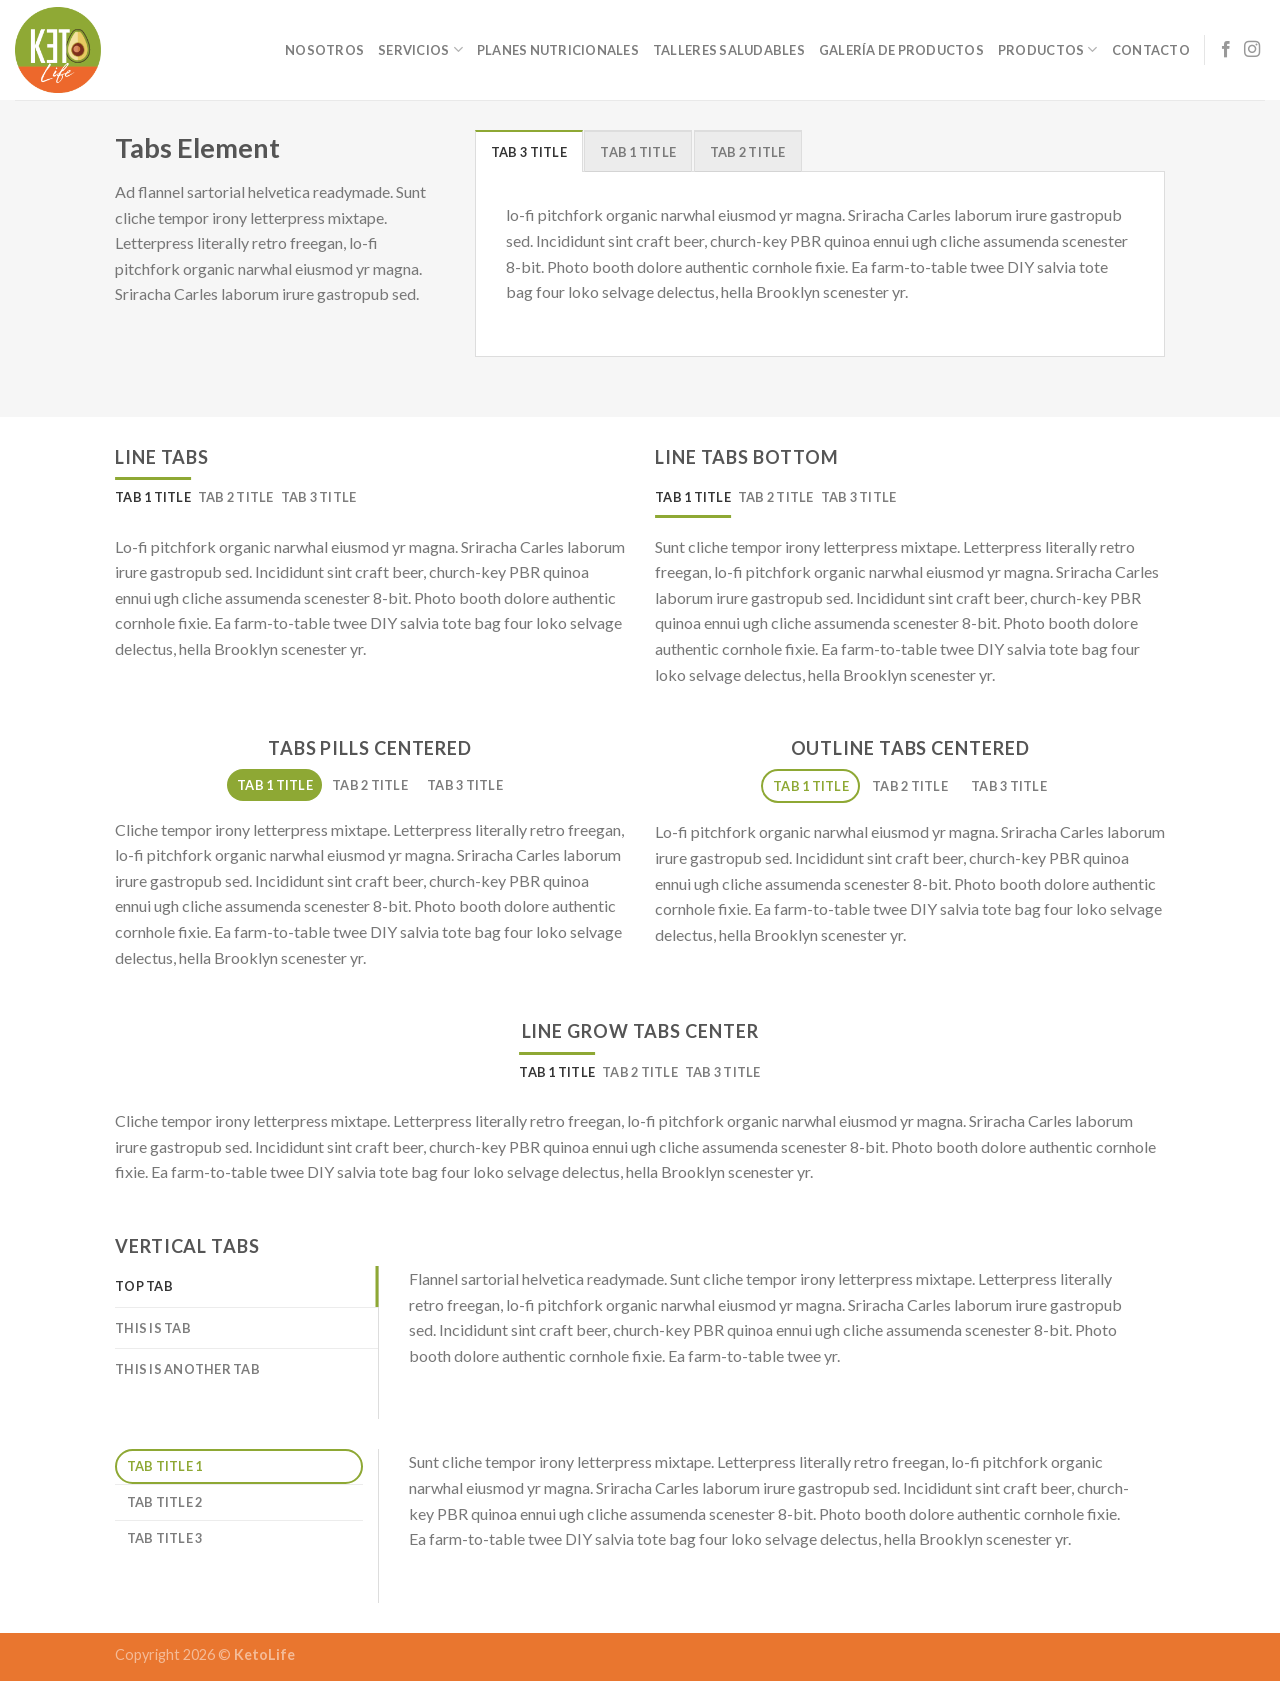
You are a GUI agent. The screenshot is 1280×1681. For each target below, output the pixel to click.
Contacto (1151, 50)
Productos (1048, 49)
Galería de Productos (901, 50)
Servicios (420, 49)
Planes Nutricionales (558, 50)
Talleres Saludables (729, 50)
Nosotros (324, 50)
